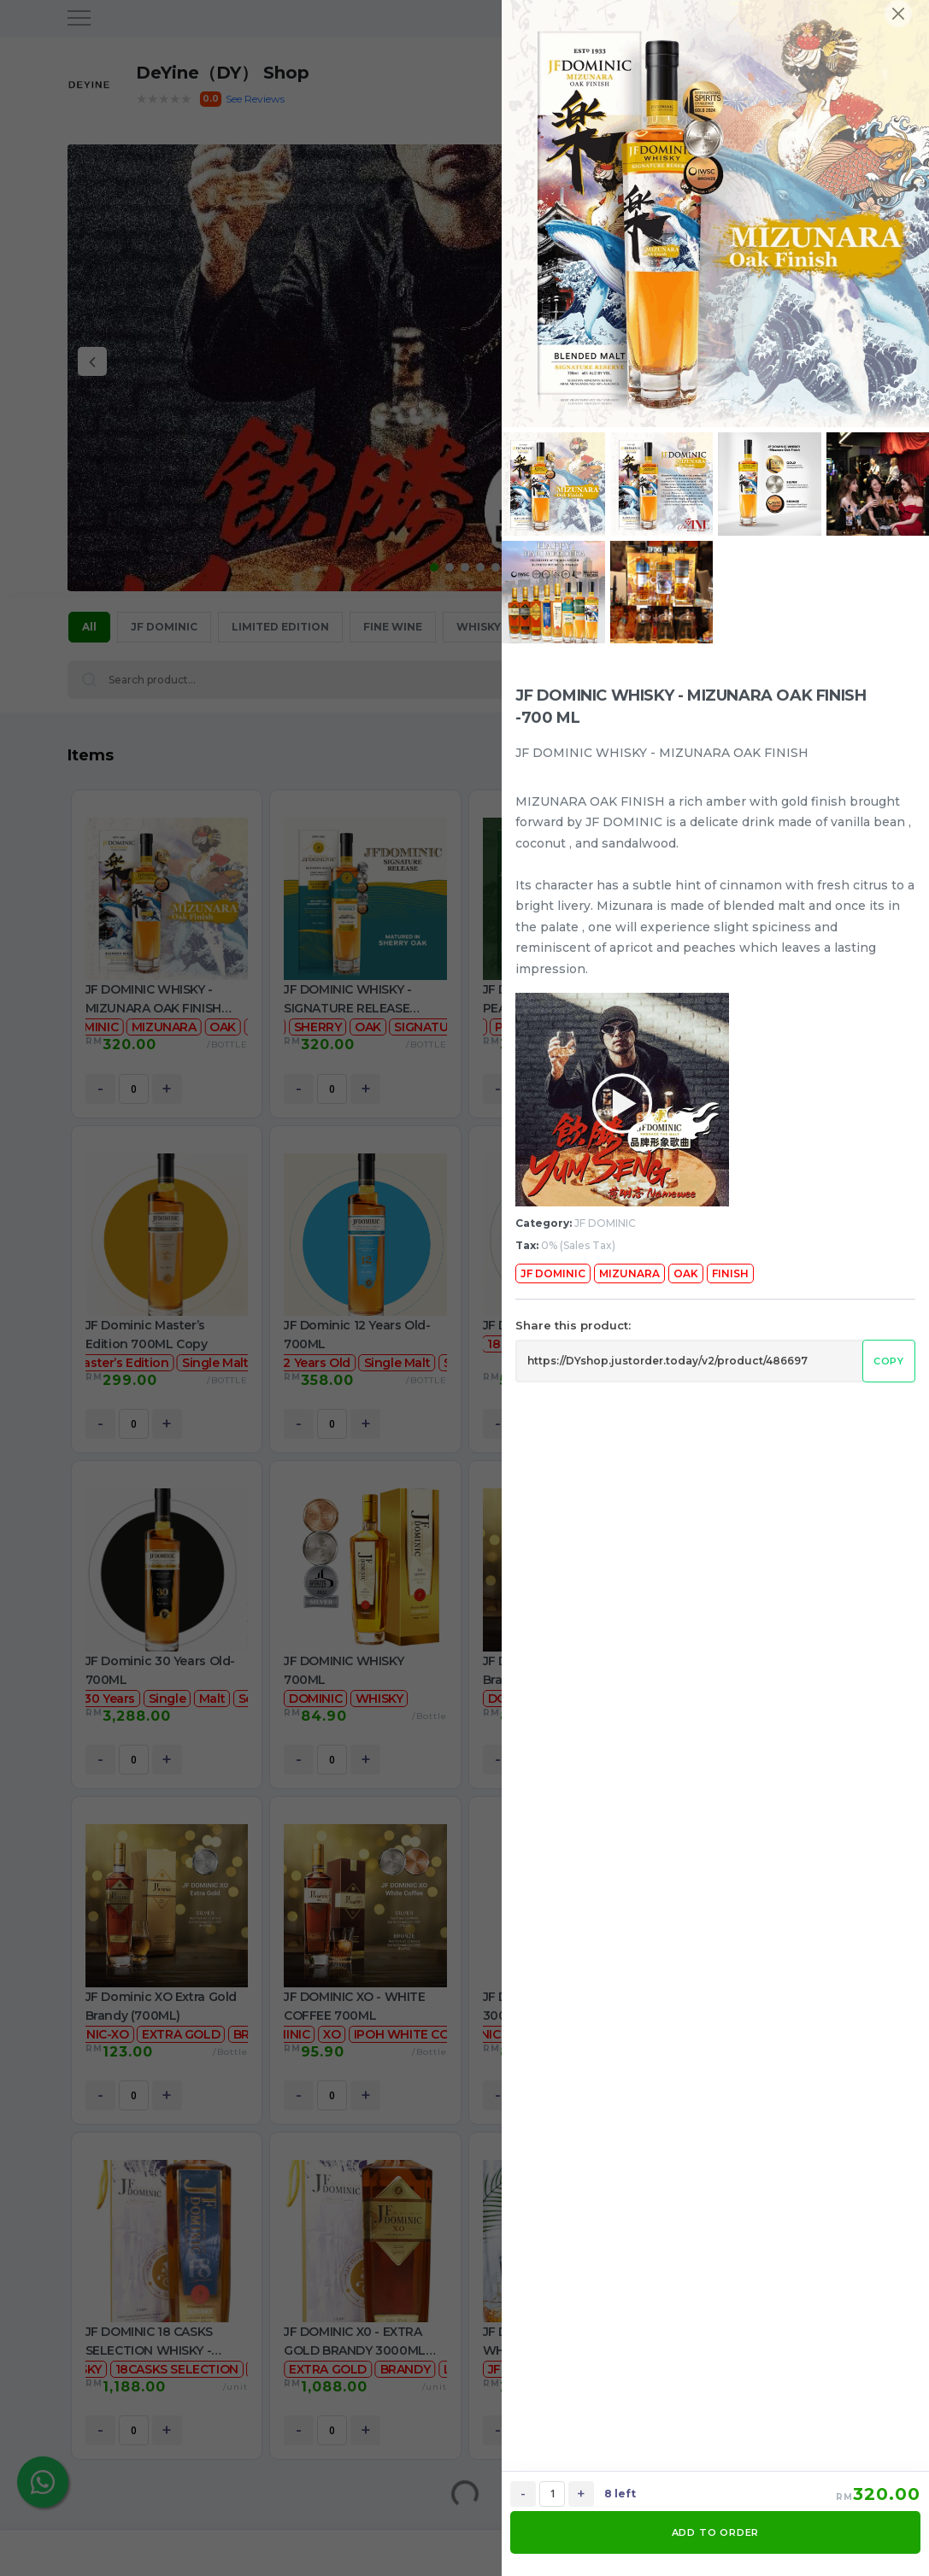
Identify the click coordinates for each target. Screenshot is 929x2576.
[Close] (898, 13)
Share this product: (573, 1325)
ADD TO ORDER (716, 2532)
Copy (888, 1361)
